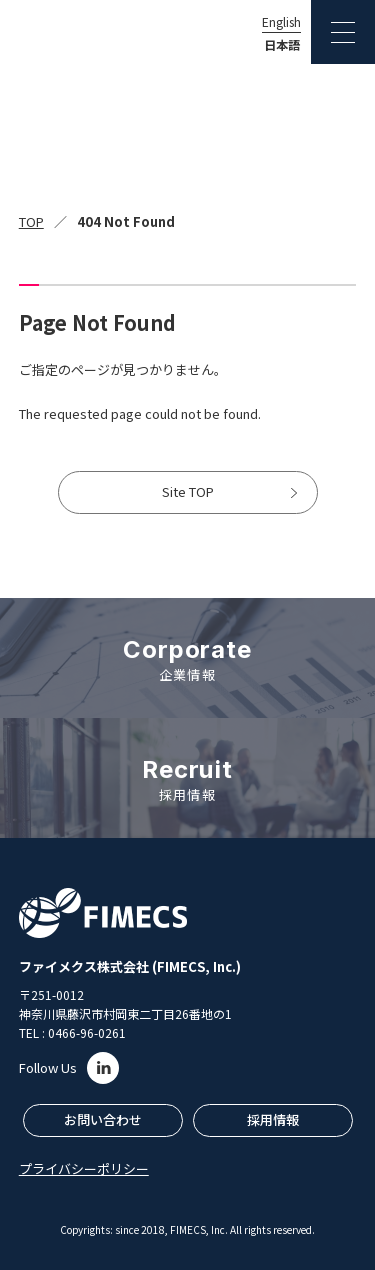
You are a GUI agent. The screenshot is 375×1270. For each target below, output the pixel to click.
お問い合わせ (103, 1119)
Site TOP (188, 491)
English (281, 22)
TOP (31, 221)
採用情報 (273, 1119)
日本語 (282, 45)
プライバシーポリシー (84, 1168)
